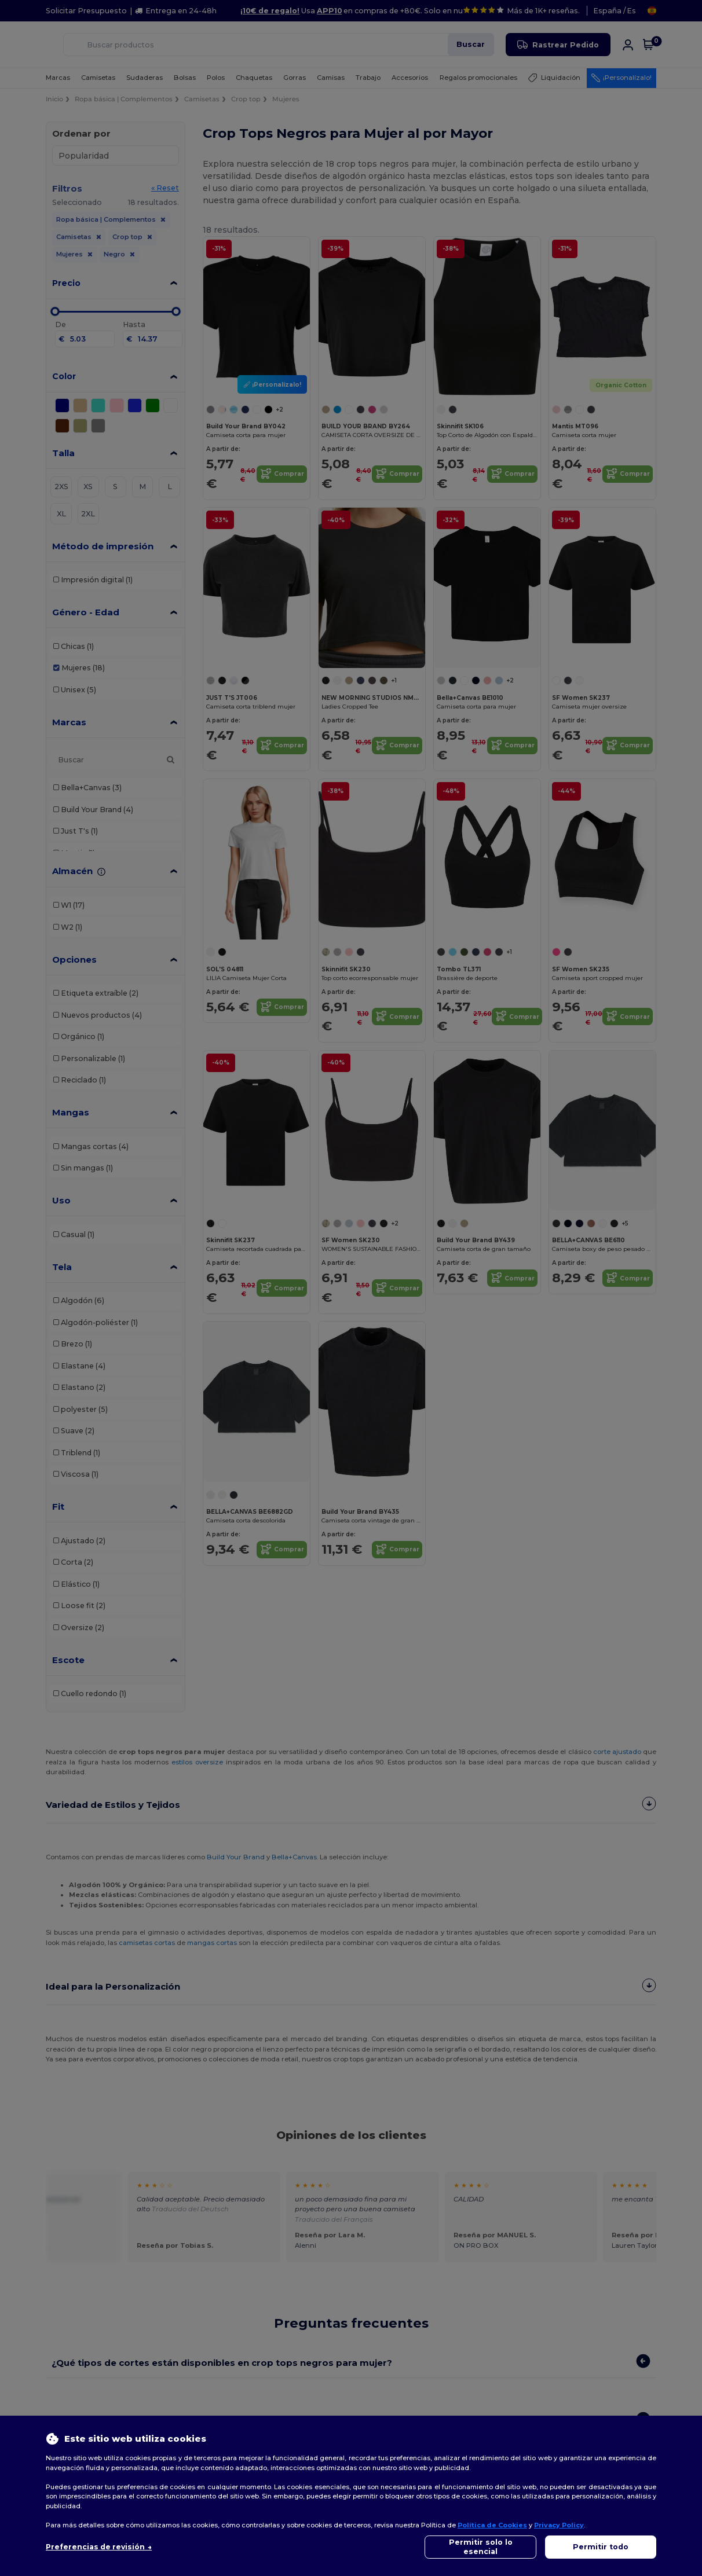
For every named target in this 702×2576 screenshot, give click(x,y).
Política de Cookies (492, 2525)
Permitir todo (600, 2546)
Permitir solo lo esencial (481, 2547)
